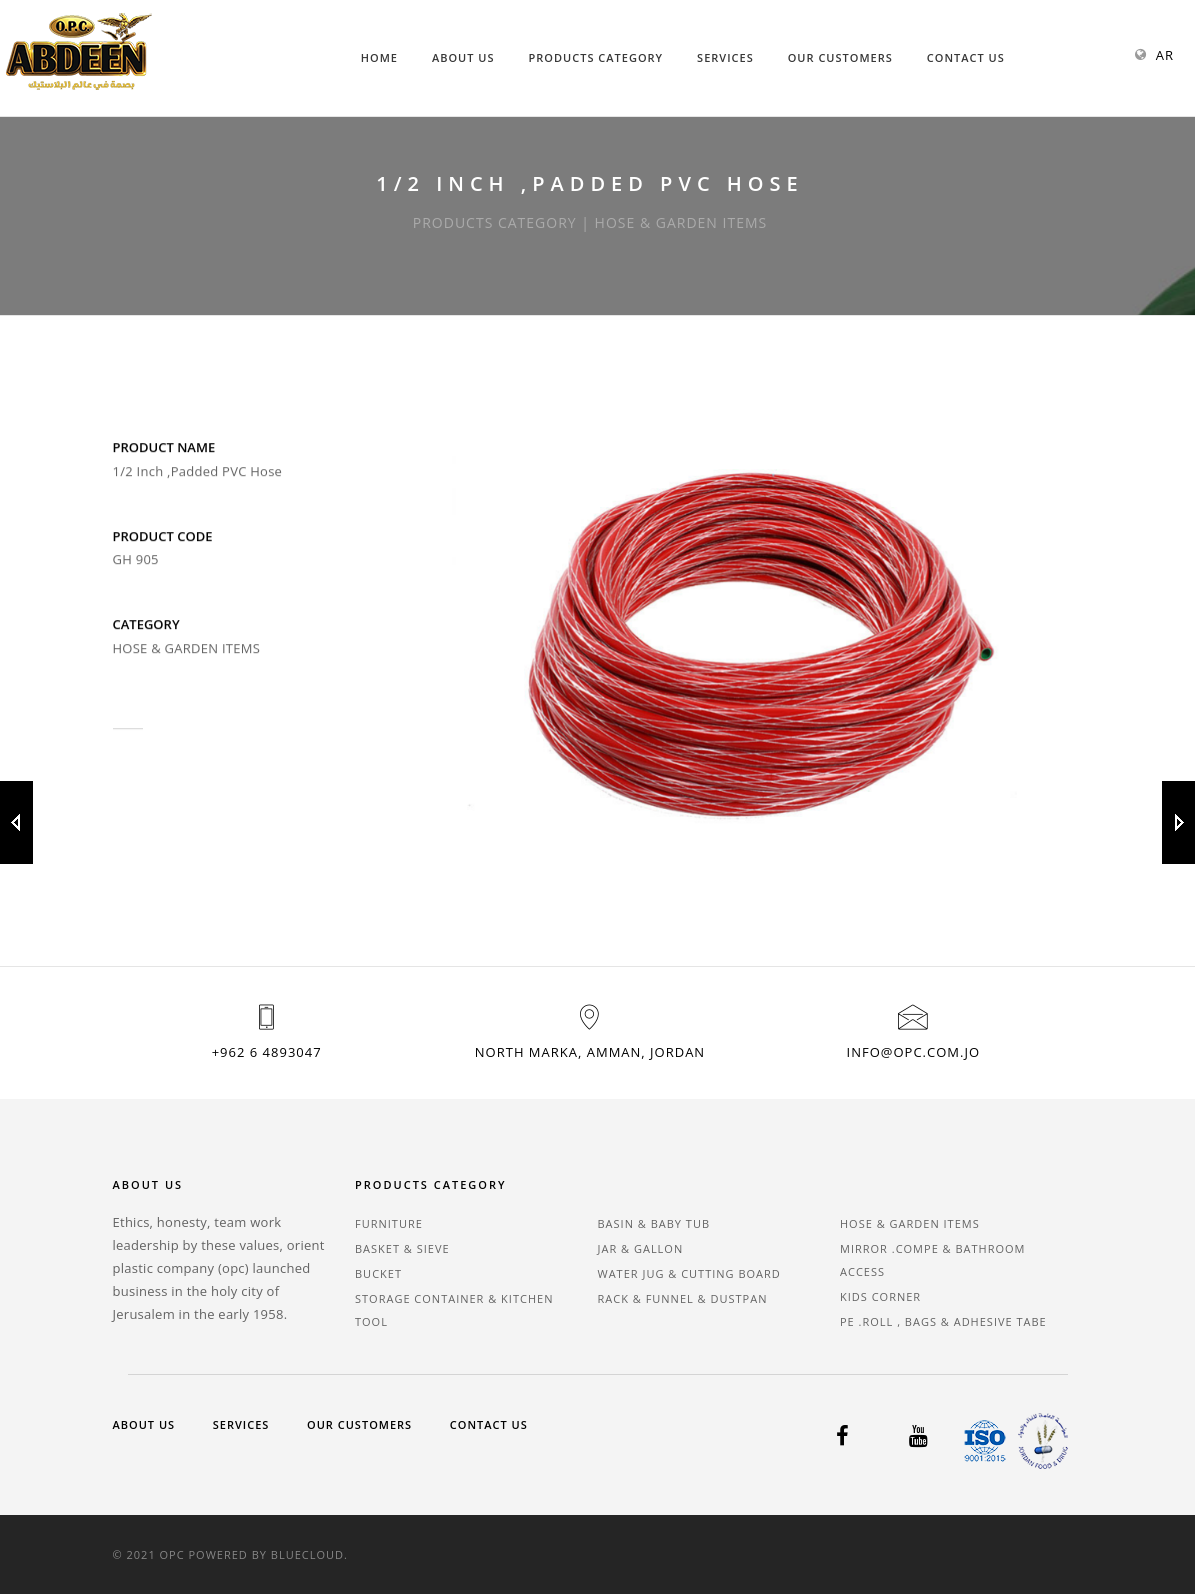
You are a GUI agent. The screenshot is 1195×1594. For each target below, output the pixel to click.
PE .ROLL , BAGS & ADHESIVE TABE (943, 1321)
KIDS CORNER (880, 1296)
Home (379, 57)
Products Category (596, 57)
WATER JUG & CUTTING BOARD (689, 1273)
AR (1165, 55)
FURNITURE (389, 1223)
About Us (463, 57)
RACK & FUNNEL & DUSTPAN (683, 1298)
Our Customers (840, 57)
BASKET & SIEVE (402, 1248)
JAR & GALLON (641, 1248)
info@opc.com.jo (913, 1052)
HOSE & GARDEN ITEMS (910, 1223)
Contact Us (966, 57)
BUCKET (378, 1273)
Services (725, 57)
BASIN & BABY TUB (654, 1223)
